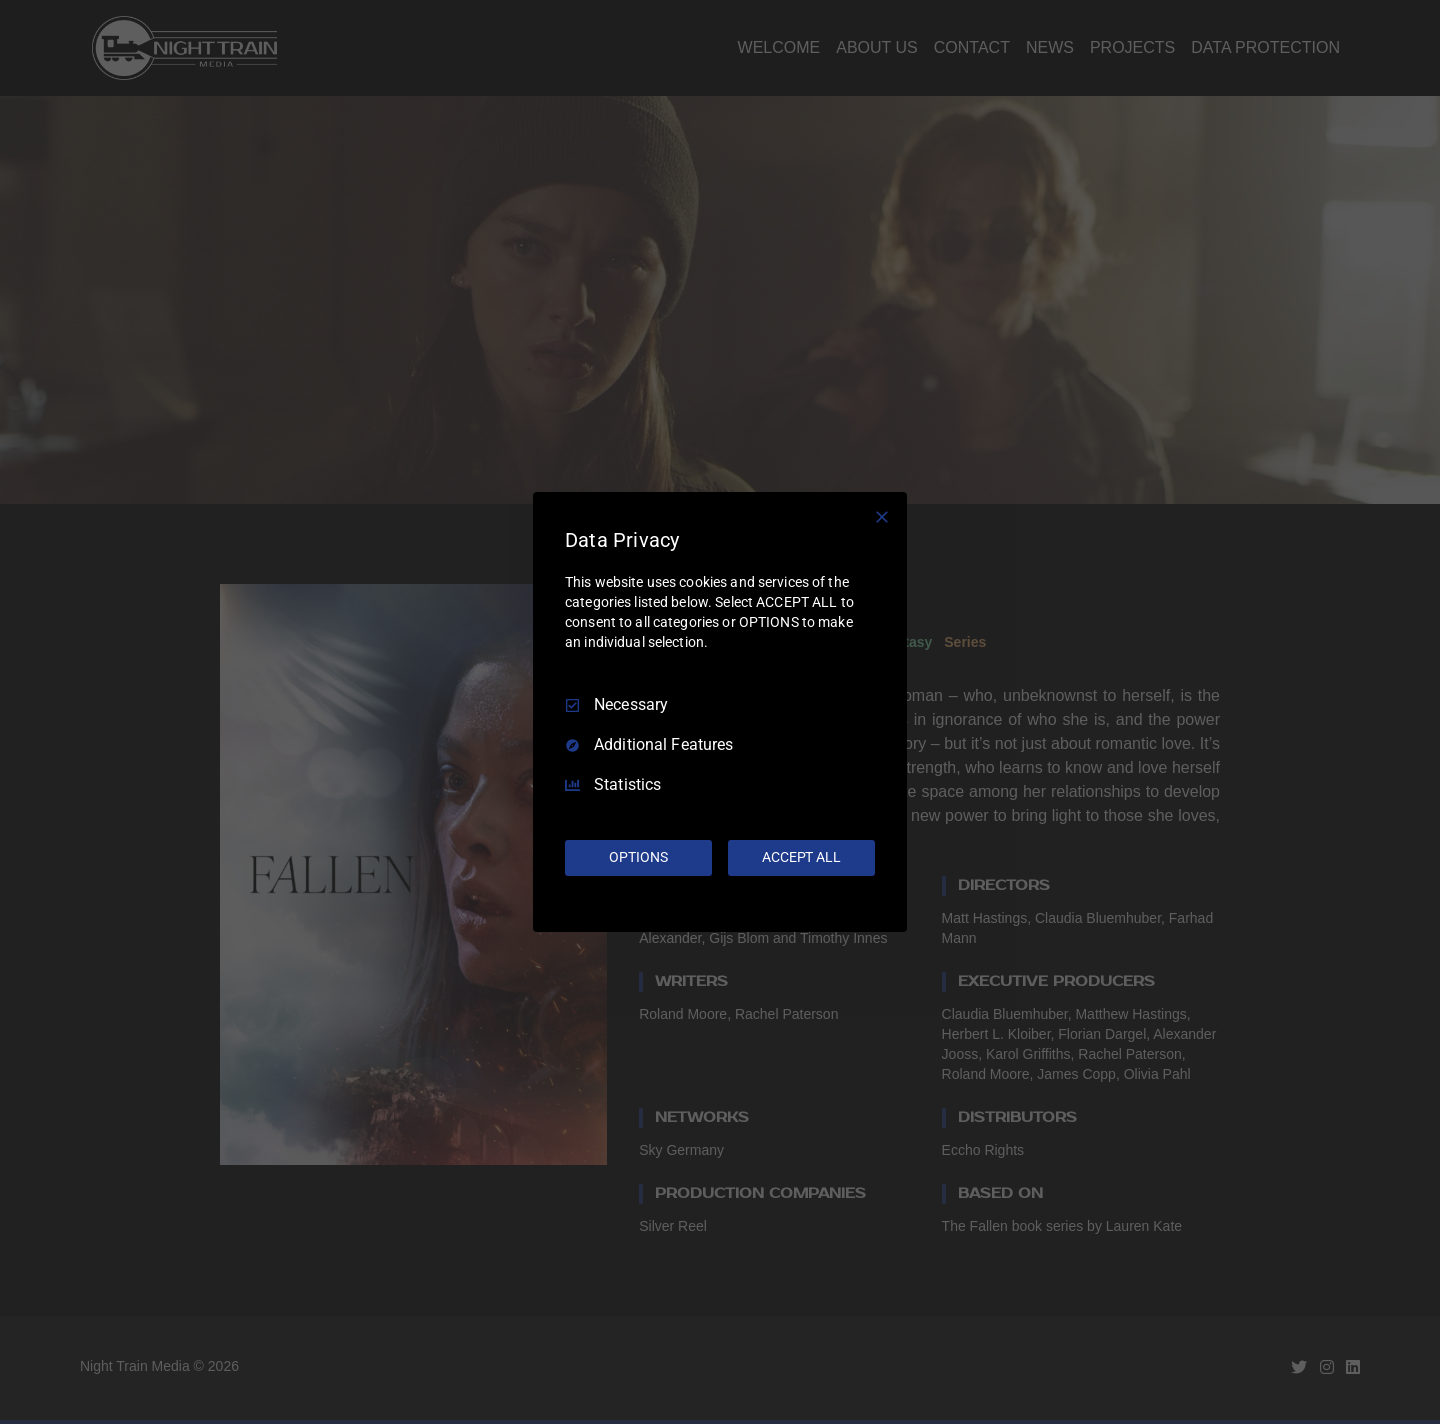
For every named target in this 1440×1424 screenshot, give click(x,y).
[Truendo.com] (720, 904)
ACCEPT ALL (801, 857)
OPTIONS (638, 857)
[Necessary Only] (882, 517)
